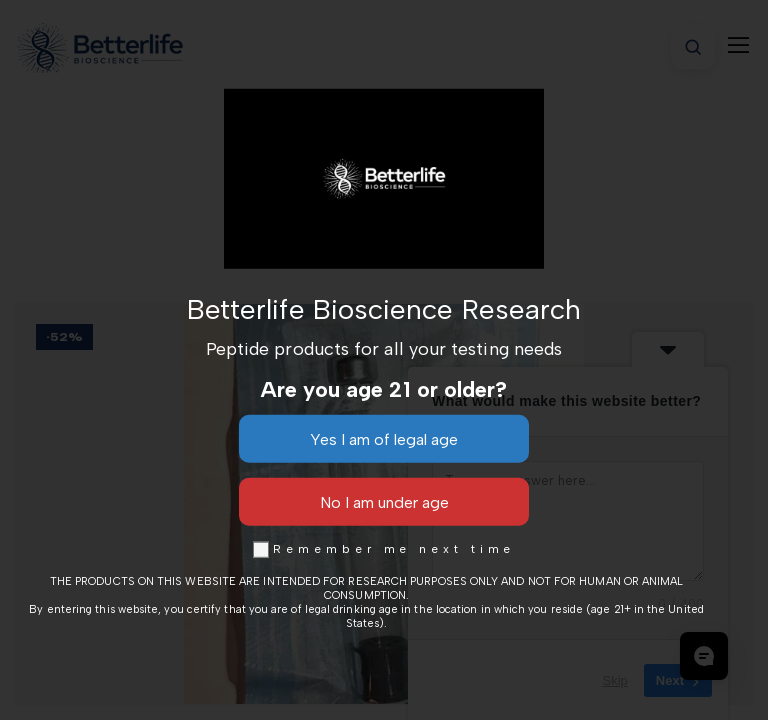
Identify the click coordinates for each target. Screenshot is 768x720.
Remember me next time (384, 549)
